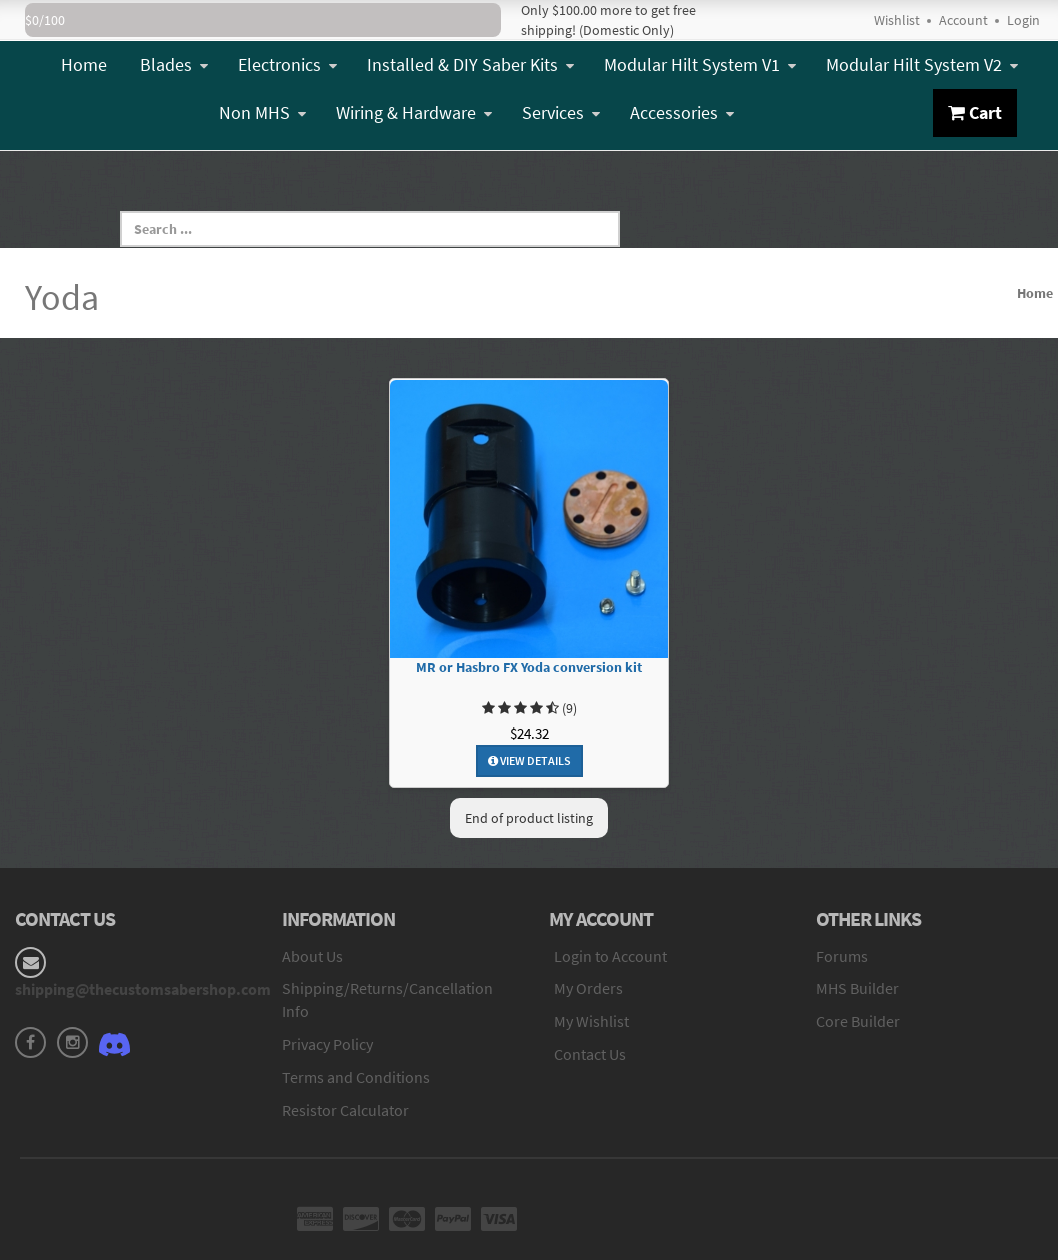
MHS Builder (857, 988)
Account (963, 20)
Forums (842, 956)
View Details (529, 760)
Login (1023, 20)
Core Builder (858, 1021)
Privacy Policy (327, 1044)
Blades (174, 64)
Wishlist (897, 20)
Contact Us (590, 1054)
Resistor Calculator (345, 1110)
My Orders (588, 988)
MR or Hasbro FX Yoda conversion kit (529, 667)
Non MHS (262, 112)
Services (561, 112)
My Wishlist (591, 1021)
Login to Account (610, 956)
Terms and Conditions (356, 1077)
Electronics (287, 64)
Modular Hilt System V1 (700, 64)
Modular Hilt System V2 (922, 64)
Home (84, 64)
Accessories (682, 112)
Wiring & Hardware (414, 112)
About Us (312, 956)
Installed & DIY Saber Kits (470, 64)
